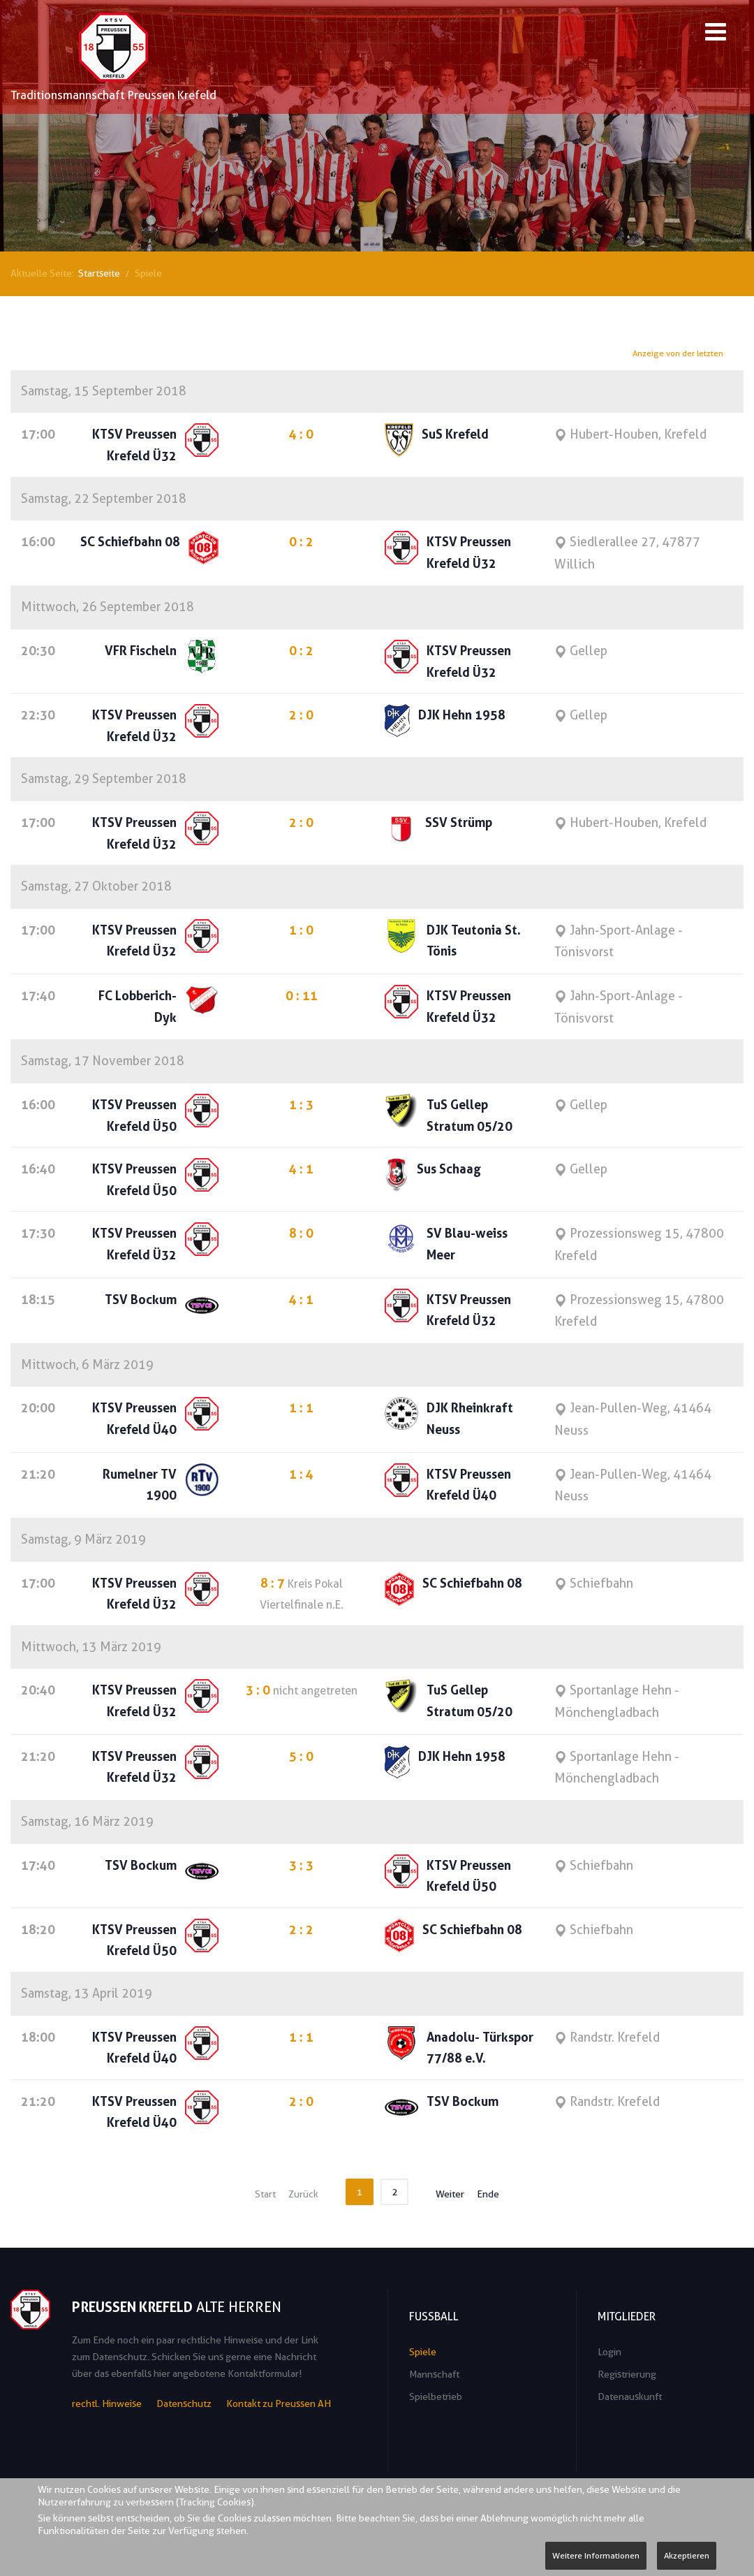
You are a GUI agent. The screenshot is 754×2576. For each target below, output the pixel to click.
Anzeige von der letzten (679, 354)
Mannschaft (434, 2374)
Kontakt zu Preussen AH (278, 2403)
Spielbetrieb (435, 2396)
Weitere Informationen (596, 2555)
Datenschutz (184, 2403)
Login (609, 2351)
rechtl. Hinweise (107, 2403)
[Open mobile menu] (716, 34)
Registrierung (627, 2374)
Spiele (422, 2351)
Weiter (450, 2194)
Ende (488, 2194)
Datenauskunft (630, 2396)
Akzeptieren (686, 2555)
